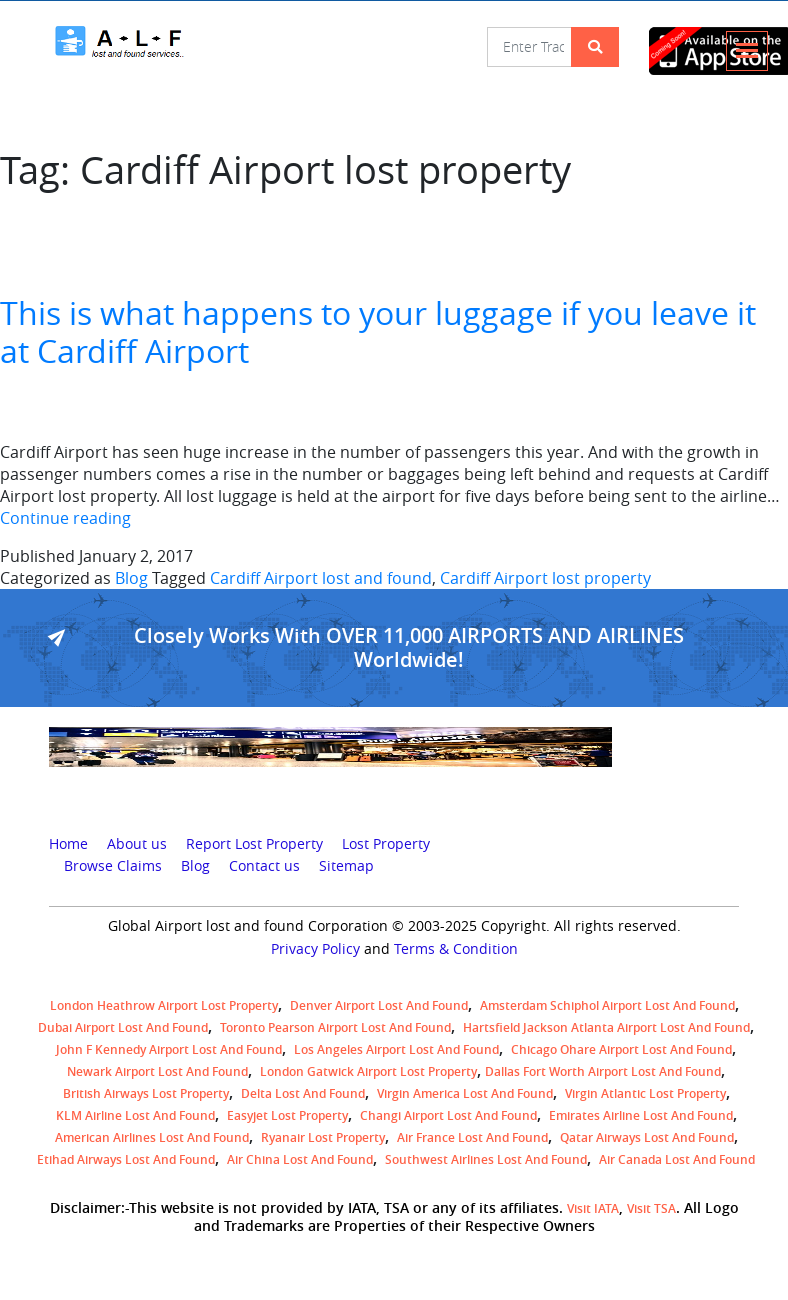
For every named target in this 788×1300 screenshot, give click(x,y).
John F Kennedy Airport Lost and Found (169, 1049)
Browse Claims (113, 866)
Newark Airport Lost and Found (157, 1071)
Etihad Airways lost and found (126, 1159)
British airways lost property (146, 1093)
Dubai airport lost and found (123, 1027)
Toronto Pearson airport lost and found (335, 1027)
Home (68, 844)
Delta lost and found (303, 1093)
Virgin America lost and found (465, 1093)
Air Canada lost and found (677, 1159)
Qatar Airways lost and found (647, 1137)
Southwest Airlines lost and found (486, 1159)
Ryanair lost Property (323, 1137)
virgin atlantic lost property (645, 1093)
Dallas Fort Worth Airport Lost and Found (603, 1071)
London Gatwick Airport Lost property (368, 1071)
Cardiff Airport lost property (545, 578)
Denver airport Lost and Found (379, 1005)
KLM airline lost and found (135, 1115)
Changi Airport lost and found (448, 1115)
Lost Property (386, 844)
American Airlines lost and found (152, 1137)
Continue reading (65, 518)
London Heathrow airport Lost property (164, 1005)
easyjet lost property (287, 1115)
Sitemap (346, 866)
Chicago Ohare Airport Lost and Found (621, 1049)
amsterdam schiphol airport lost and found (607, 1005)
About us (137, 844)
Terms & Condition (456, 949)
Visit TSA (651, 1208)
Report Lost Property (254, 844)
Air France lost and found (472, 1137)
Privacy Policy (315, 949)
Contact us (264, 866)
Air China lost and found (300, 1159)
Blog (131, 578)
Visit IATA (593, 1208)
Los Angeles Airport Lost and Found (396, 1049)
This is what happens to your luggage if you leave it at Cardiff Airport (378, 331)
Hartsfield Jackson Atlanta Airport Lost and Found (606, 1027)
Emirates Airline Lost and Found (641, 1115)
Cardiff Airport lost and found (321, 578)
